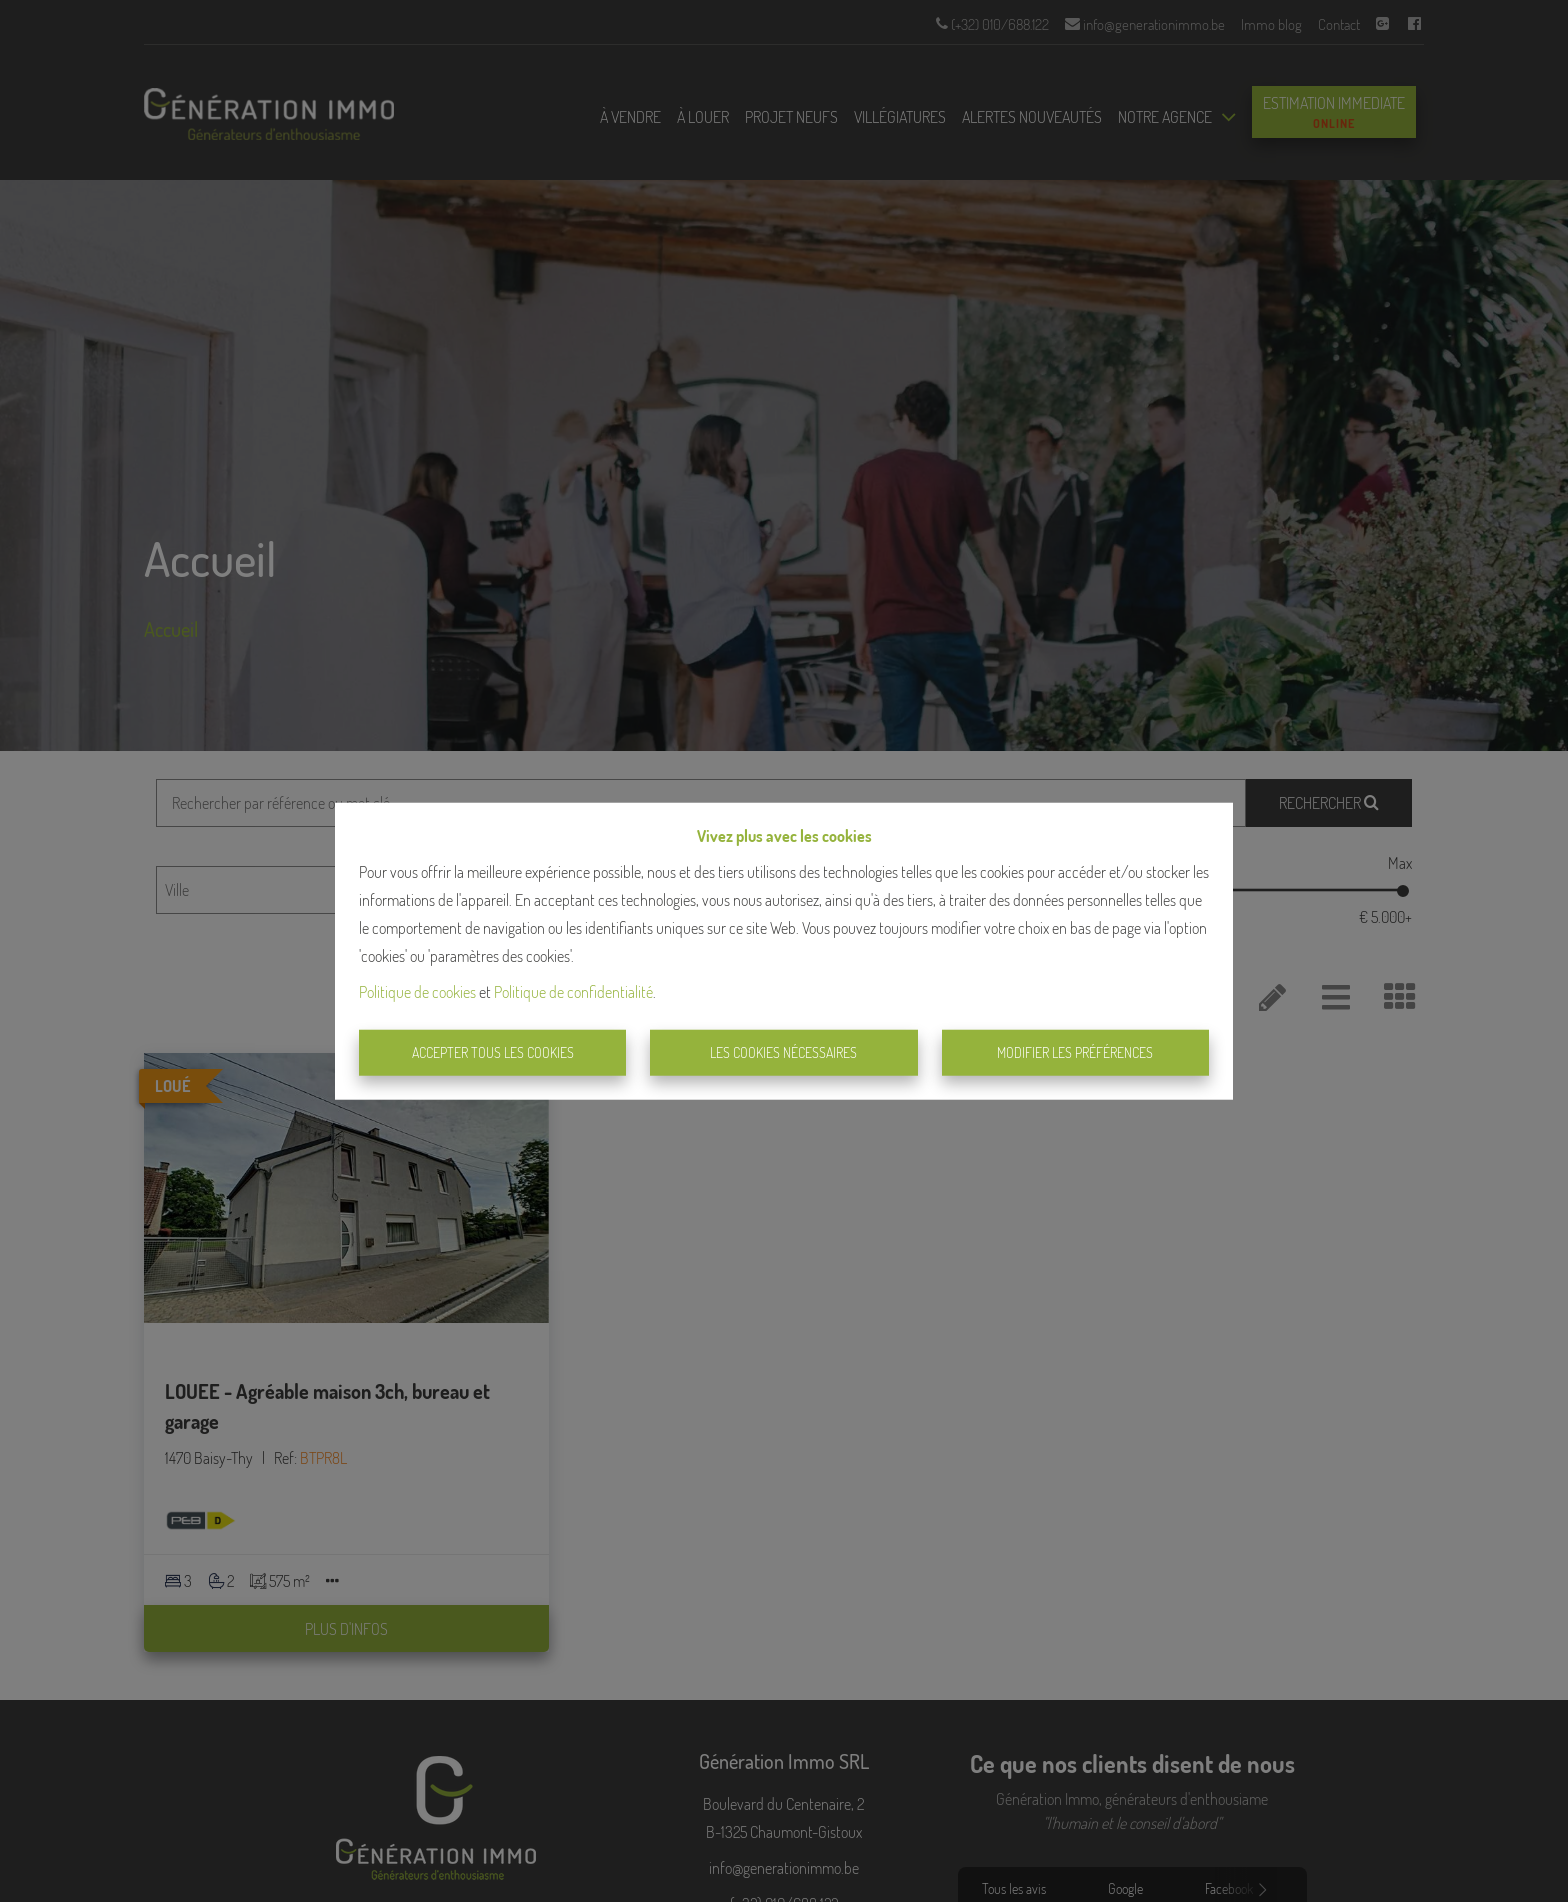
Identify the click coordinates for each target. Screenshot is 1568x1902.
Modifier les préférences (1075, 1052)
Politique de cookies (417, 992)
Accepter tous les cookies (493, 1052)
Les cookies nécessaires (783, 1052)
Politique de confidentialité (573, 992)
